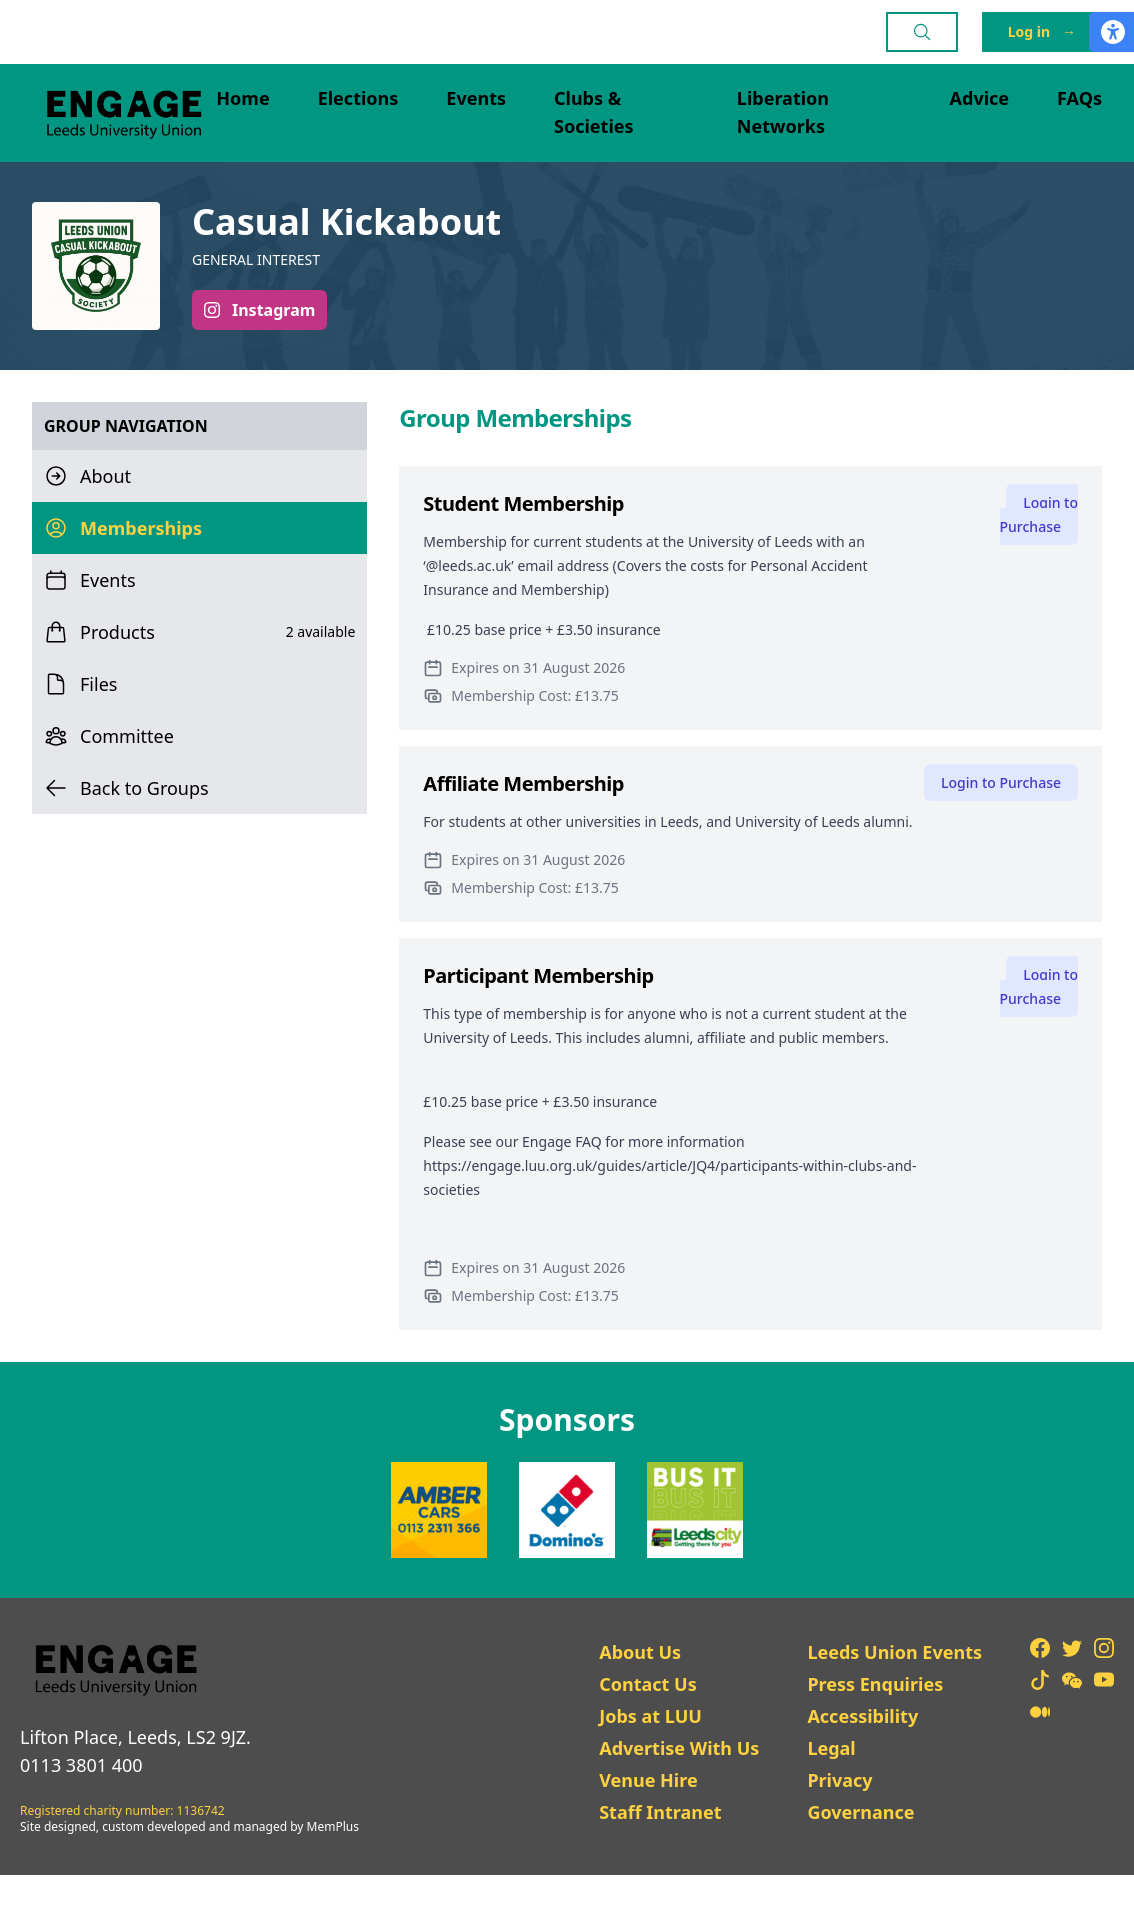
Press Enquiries (875, 1684)
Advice (980, 98)
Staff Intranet (660, 1812)
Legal (831, 1748)
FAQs (1079, 98)
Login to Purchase (1039, 514)
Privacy (839, 1780)
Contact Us (648, 1684)
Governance (860, 1812)
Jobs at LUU (650, 1716)
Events (476, 98)
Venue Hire (648, 1780)
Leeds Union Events (894, 1652)
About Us (640, 1652)
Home (242, 98)
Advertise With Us (679, 1748)
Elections (358, 98)
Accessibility (862, 1716)
